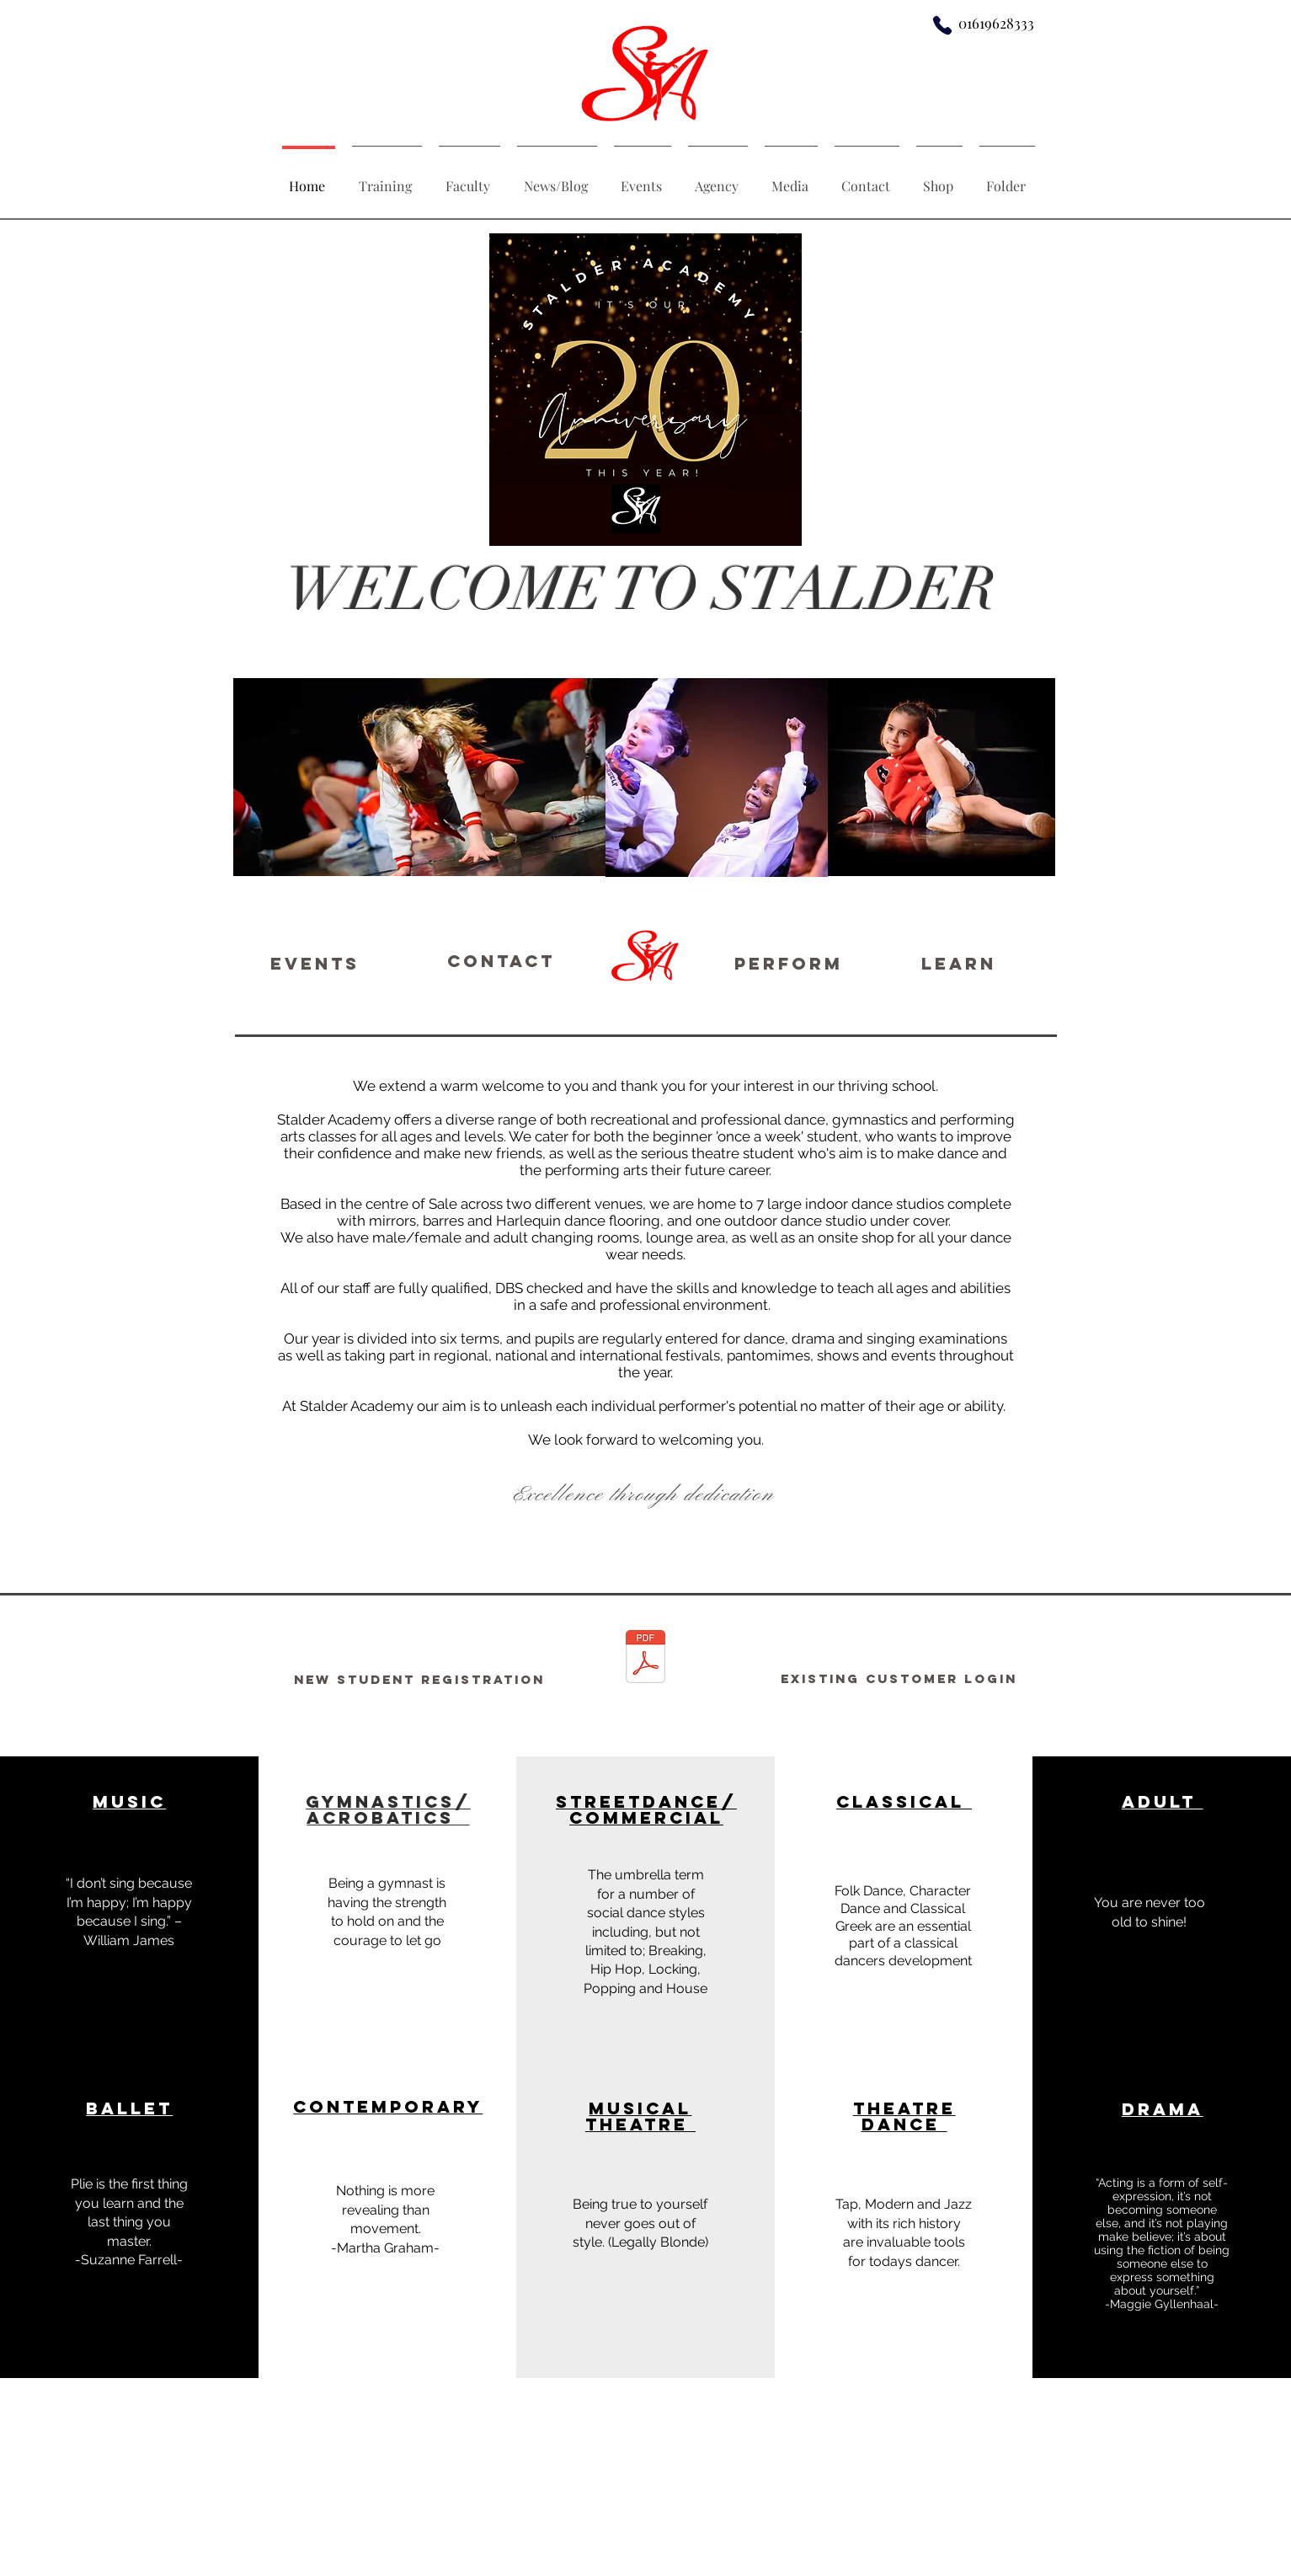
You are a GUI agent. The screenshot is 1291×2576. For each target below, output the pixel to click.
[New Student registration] (419, 1679)
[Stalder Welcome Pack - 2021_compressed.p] (645, 1658)
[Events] (315, 962)
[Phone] (942, 24)
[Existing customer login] (899, 1678)
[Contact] (501, 960)
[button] (1160, 2047)
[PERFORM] (789, 963)
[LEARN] (959, 963)
